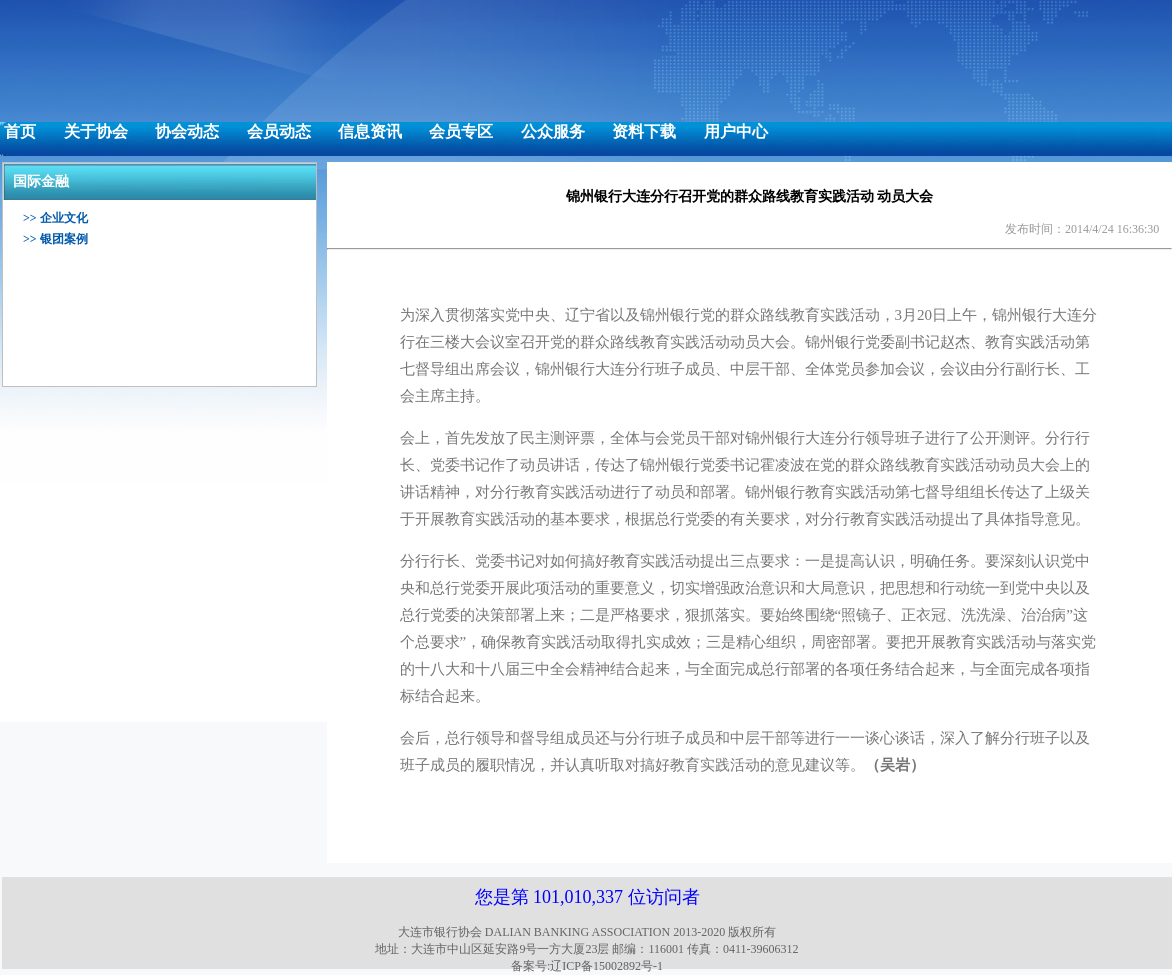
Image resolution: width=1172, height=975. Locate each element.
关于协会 (96, 131)
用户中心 (736, 131)
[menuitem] (20, 132)
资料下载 (644, 131)
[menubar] (386, 132)
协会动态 (187, 131)
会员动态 (279, 131)
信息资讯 (370, 131)
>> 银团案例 (55, 239)
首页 (20, 131)
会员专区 (461, 131)
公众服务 (553, 131)
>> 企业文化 (55, 218)
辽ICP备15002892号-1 (606, 966)
